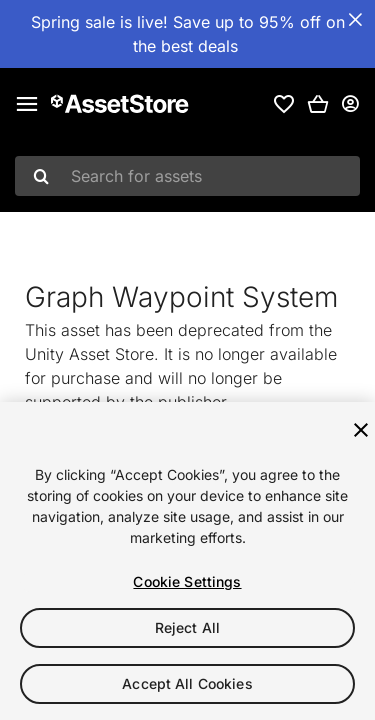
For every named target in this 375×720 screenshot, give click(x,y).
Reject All (187, 627)
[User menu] (350, 104)
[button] (318, 104)
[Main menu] (27, 104)
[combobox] (187, 176)
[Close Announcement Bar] (355, 20)
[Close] (361, 430)
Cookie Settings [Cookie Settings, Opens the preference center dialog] (187, 581)
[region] (187, 561)
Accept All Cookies (187, 683)
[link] (284, 104)
